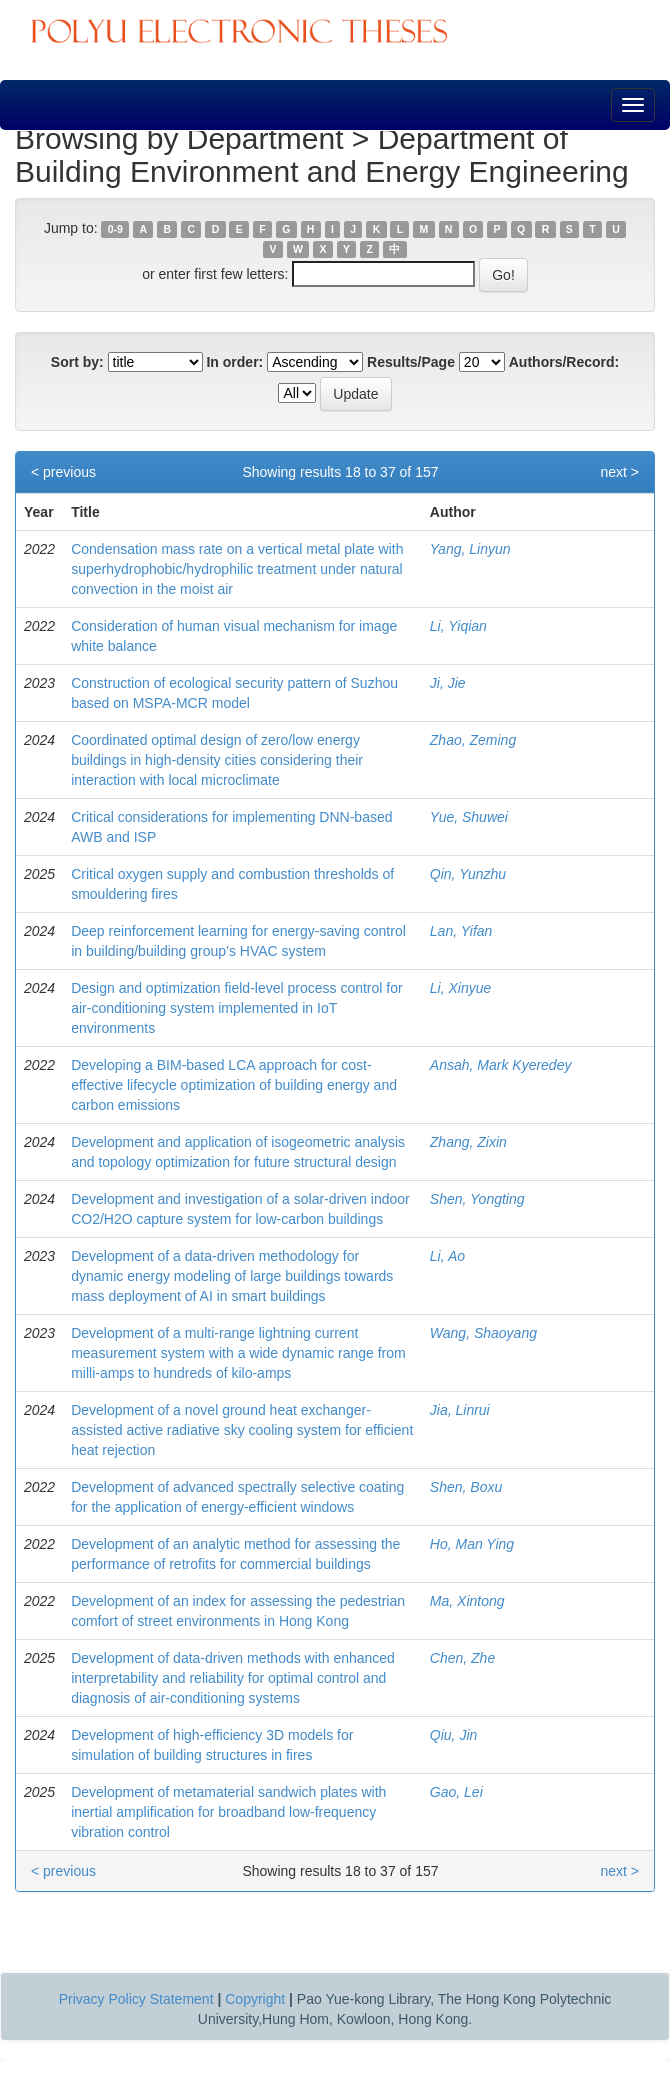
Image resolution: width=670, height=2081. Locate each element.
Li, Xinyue (460, 988)
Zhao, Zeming (473, 740)
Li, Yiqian (458, 626)
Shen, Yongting (477, 1199)
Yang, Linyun (470, 549)
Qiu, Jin (453, 1735)
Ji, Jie (448, 683)
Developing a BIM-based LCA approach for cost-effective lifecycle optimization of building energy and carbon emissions (234, 1085)
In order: (234, 362)
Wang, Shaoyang (483, 1333)
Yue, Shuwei (469, 817)
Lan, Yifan (461, 931)
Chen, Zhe (462, 1658)
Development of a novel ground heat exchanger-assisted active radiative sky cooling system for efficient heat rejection (242, 1430)
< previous (63, 472)
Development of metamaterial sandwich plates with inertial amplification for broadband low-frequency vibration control (228, 1812)
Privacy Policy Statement (136, 1999)
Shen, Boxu (466, 1487)
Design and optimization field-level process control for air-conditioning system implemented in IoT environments (237, 1008)
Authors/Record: (564, 362)
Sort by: (77, 362)
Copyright (255, 1999)
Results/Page (411, 362)
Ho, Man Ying (472, 1544)
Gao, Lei (456, 1792)
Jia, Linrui (460, 1410)
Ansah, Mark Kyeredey (501, 1065)
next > (619, 472)
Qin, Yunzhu (468, 874)
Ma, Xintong (467, 1601)
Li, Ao (447, 1256)
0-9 (115, 229)
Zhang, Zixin (468, 1142)
